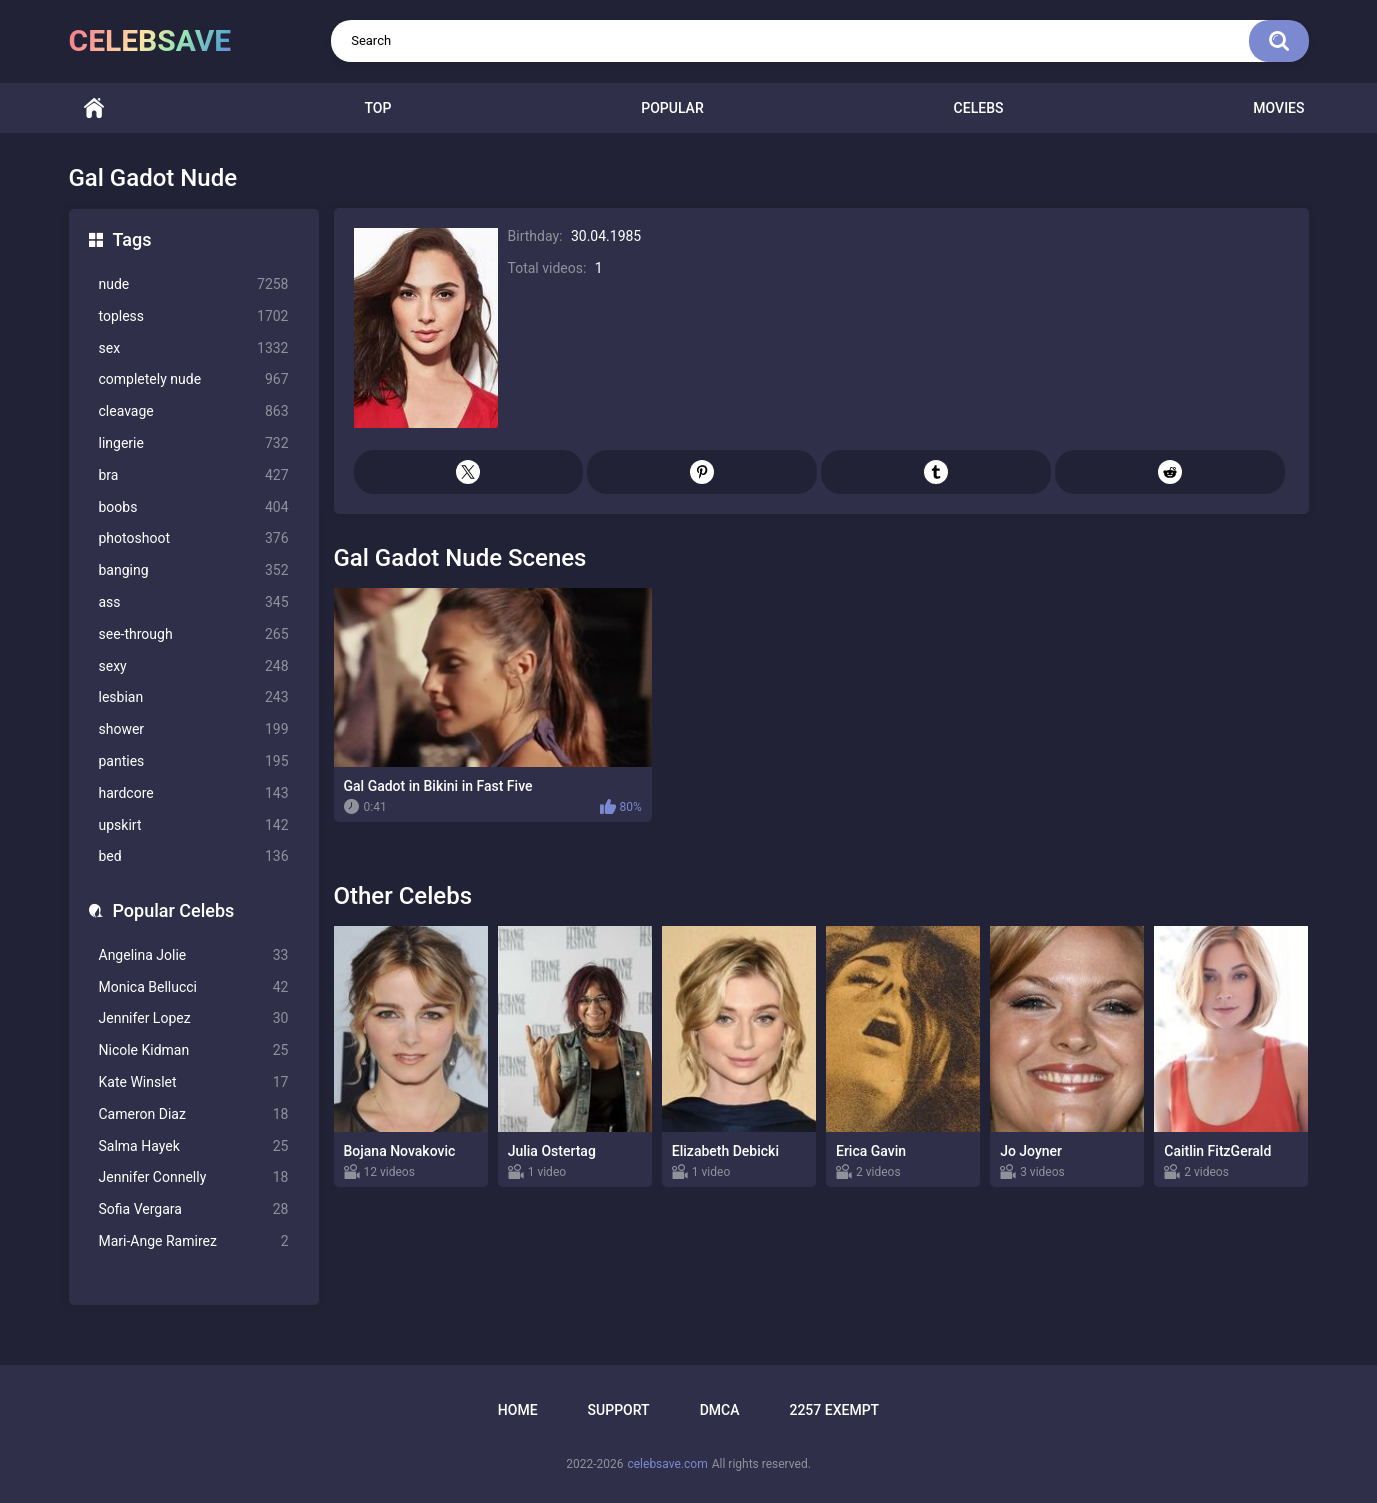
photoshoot (194, 538)
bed (194, 856)
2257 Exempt (834, 1410)
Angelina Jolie (194, 955)
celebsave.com (667, 1464)
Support (619, 1410)
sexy (194, 666)
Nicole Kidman (194, 1050)
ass (194, 602)
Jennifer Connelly (194, 1177)
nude (194, 284)
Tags (132, 239)
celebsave (150, 40)
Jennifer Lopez (194, 1018)
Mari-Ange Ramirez (194, 1241)
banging (194, 570)
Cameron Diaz (194, 1114)
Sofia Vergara (194, 1209)
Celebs (979, 108)
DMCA (720, 1410)
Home (94, 108)
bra (194, 475)
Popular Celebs (174, 910)
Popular (672, 108)
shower (194, 729)
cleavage (194, 411)
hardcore (194, 793)
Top (377, 108)
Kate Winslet (194, 1082)
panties (194, 761)
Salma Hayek (194, 1146)
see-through (194, 634)
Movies (1278, 108)
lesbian (194, 697)
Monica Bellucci (194, 987)
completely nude (194, 379)
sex (194, 348)
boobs (194, 507)
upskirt (194, 825)
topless (194, 316)
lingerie (194, 443)
